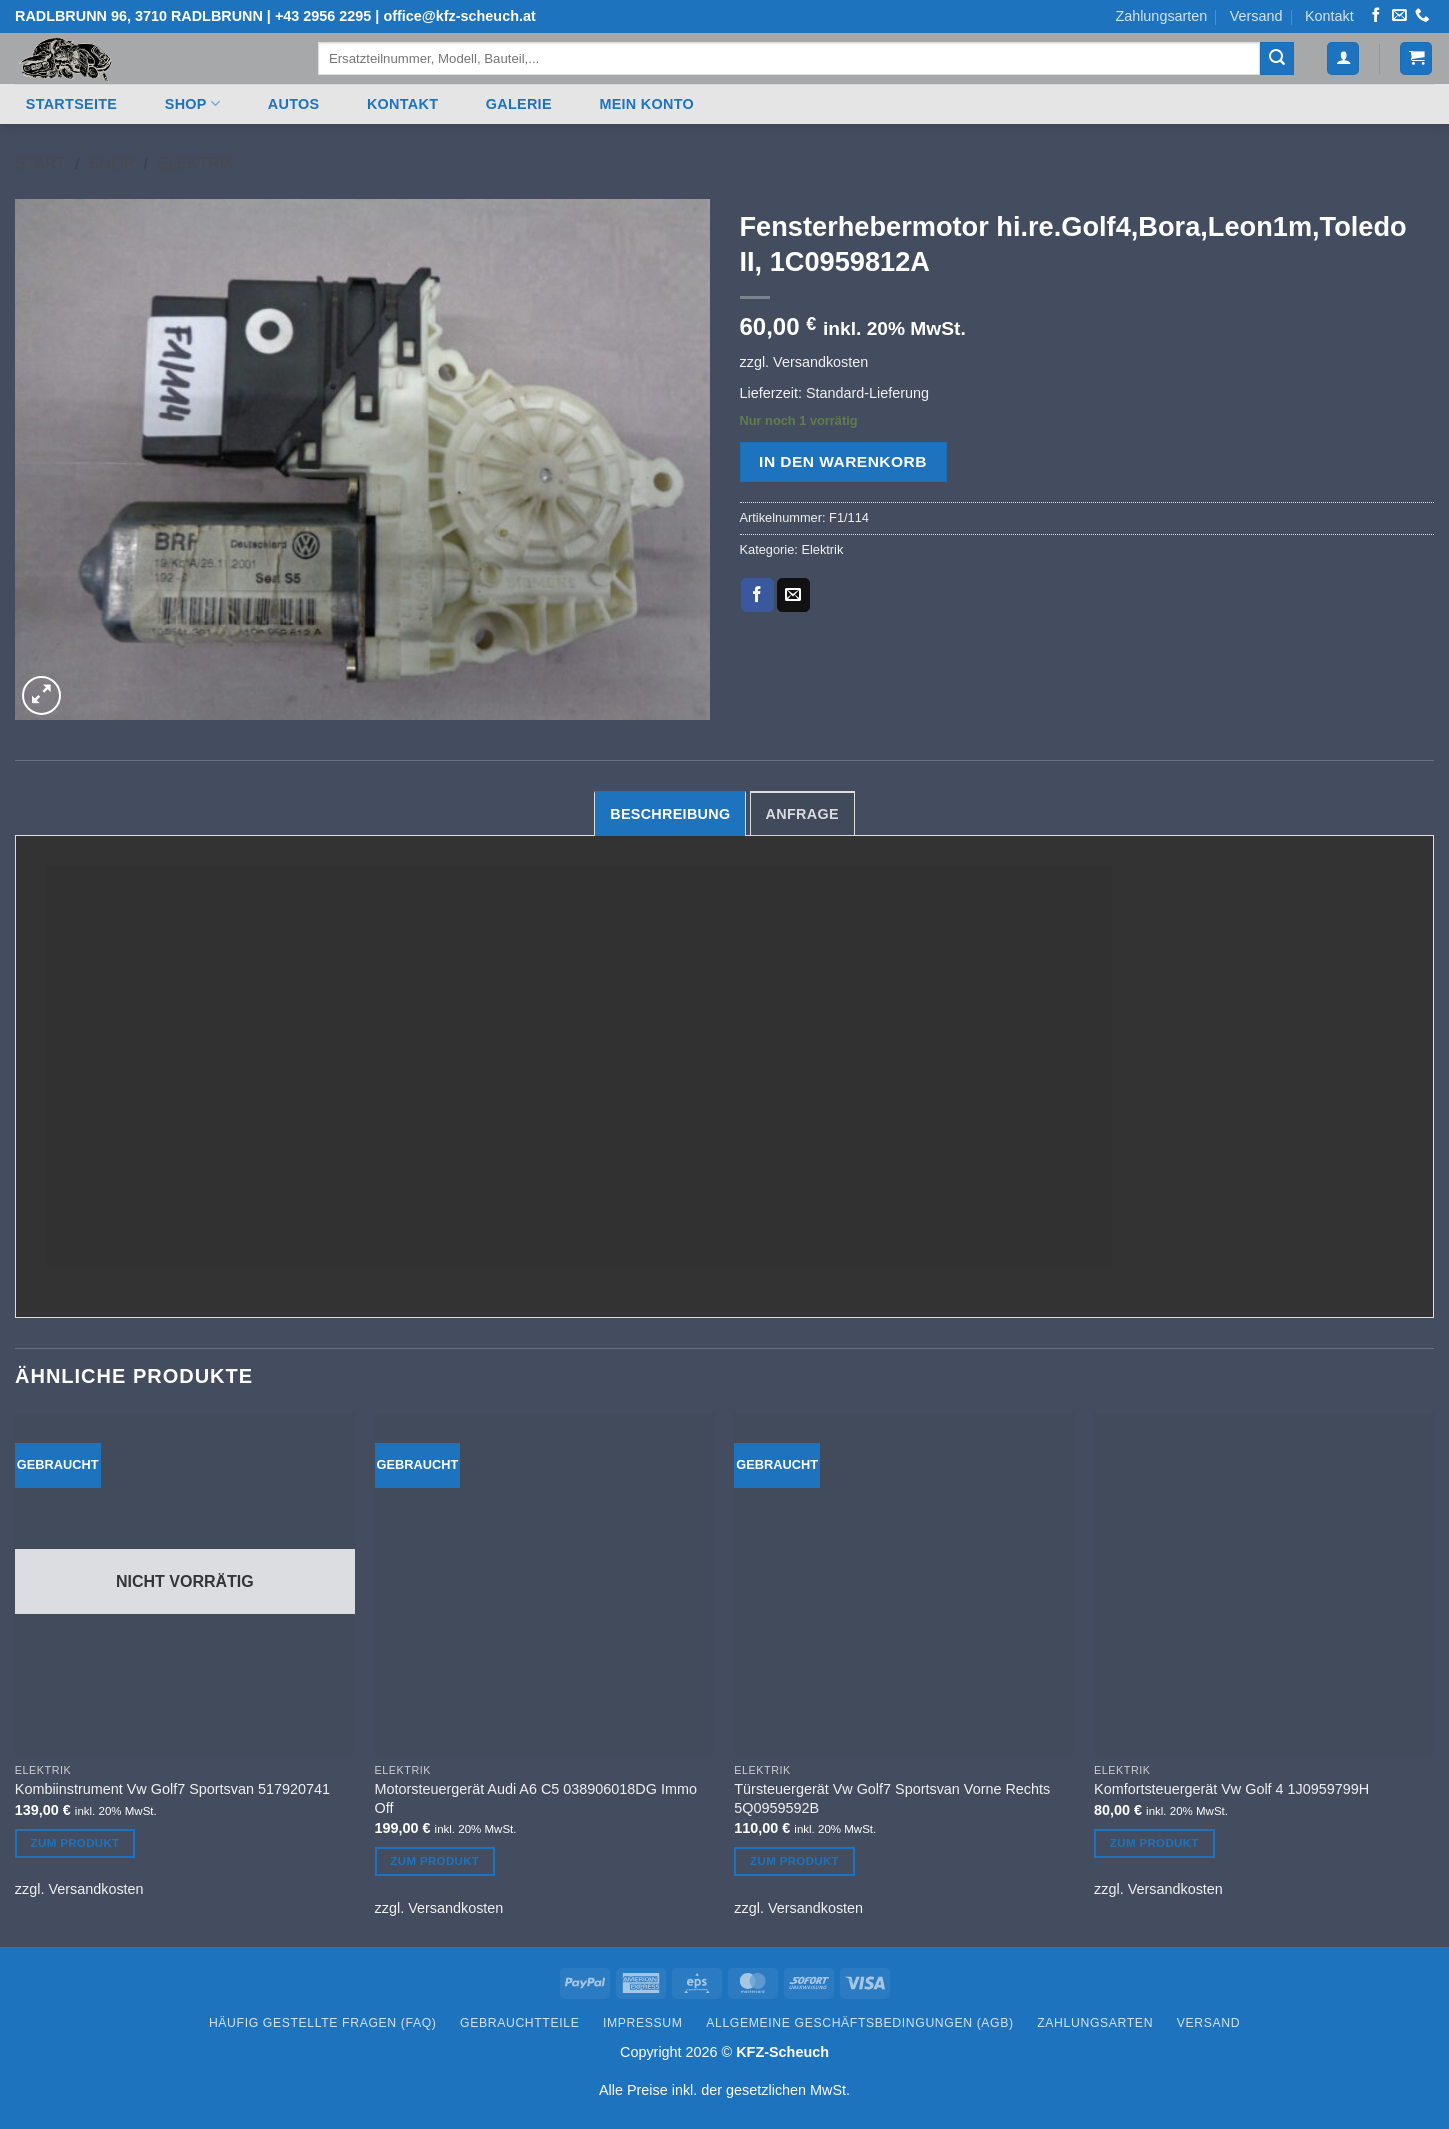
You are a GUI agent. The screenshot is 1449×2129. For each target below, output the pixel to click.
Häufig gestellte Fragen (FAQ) (323, 2023)
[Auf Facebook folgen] (1376, 16)
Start (40, 163)
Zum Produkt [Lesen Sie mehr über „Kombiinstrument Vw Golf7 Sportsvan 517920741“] (75, 1843)
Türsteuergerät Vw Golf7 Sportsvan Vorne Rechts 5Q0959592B (892, 1798)
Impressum (643, 2023)
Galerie (519, 104)
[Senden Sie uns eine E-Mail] (1399, 16)
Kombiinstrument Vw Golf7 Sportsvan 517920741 (172, 1789)
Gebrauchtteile (519, 2023)
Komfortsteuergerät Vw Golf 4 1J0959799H (1231, 1789)
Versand (1256, 16)
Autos (294, 104)
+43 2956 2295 (323, 16)
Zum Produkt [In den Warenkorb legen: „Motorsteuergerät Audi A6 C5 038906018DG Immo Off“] (434, 1861)
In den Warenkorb (843, 461)
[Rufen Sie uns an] (1422, 16)
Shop (192, 103)
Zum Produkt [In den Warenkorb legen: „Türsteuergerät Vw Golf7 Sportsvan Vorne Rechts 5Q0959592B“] (794, 1861)
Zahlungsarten (1161, 16)
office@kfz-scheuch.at (459, 16)
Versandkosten (820, 362)
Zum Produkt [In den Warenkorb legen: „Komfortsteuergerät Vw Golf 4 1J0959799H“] (1154, 1843)
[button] (1343, 58)
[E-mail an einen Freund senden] (793, 595)
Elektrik (195, 163)
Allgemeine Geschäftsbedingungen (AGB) (859, 2023)
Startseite (71, 104)
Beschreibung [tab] (670, 814)
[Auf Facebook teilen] (757, 595)
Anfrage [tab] (802, 814)
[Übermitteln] (1277, 59)
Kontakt (1329, 16)
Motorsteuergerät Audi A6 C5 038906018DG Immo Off (536, 1798)
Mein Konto (646, 104)
